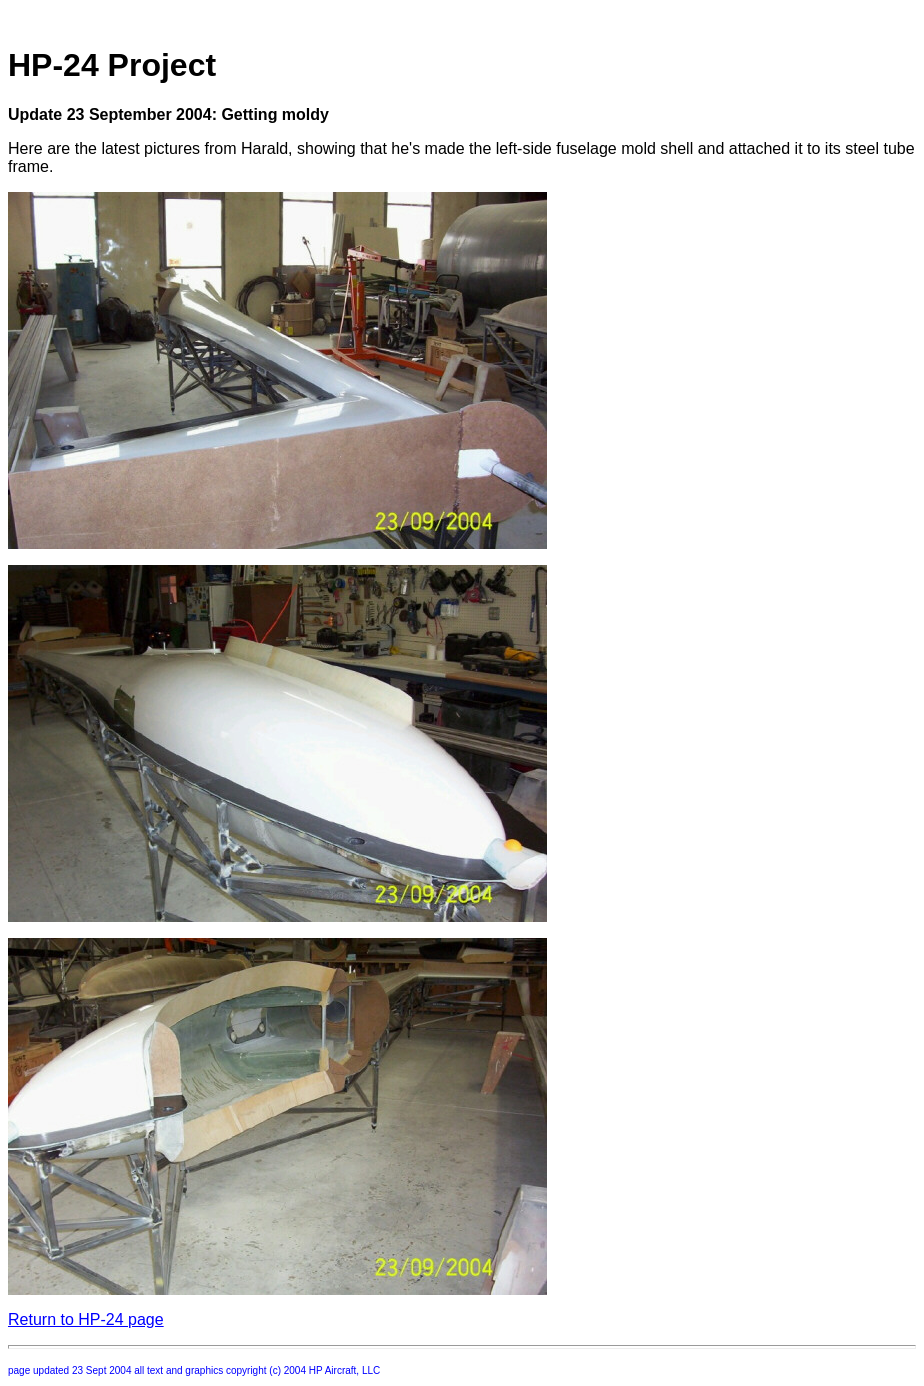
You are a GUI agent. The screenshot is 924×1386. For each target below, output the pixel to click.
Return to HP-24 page (86, 1319)
